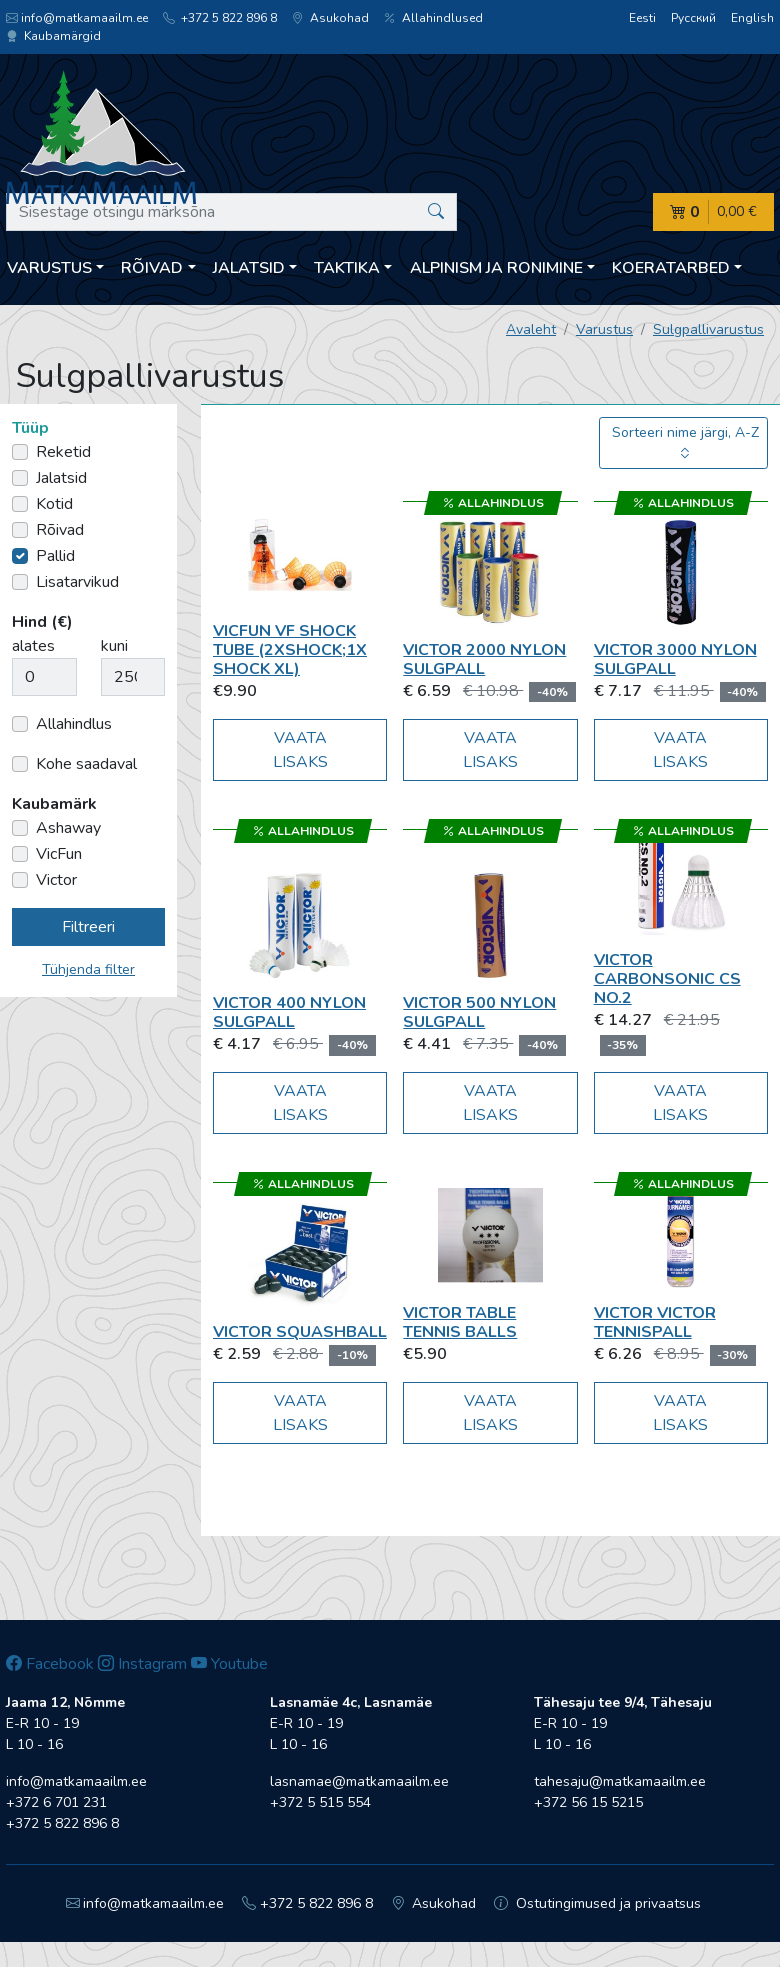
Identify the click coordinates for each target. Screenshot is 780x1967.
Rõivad (60, 530)
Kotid (54, 504)
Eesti (642, 18)
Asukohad (330, 18)
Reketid (63, 452)
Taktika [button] (347, 268)
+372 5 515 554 (320, 1802)
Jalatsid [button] (249, 268)
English (752, 18)
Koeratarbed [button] (671, 268)
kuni (114, 646)
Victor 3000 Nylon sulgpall (675, 659)
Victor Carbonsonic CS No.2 (667, 979)
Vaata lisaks (300, 750)
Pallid (55, 556)
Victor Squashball (300, 1332)
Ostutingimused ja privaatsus (597, 1903)
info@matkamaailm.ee (77, 18)
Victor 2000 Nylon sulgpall (484, 659)
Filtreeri (88, 927)
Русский (693, 18)
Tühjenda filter (88, 969)
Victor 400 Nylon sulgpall (289, 1012)
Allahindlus (74, 724)
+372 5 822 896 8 (220, 18)
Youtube (229, 1664)
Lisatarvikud (77, 582)
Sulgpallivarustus (708, 329)
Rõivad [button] (152, 268)
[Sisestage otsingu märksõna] (231, 212)
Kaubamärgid (53, 36)
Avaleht (531, 329)
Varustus (604, 329)
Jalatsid (61, 478)
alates (33, 646)
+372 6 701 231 (56, 1802)
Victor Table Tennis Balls (460, 1322)
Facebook (50, 1664)
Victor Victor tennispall (655, 1322)
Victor (56, 880)
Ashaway (68, 828)
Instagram (142, 1664)
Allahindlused (433, 18)
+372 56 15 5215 (588, 1802)
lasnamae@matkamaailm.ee (359, 1781)
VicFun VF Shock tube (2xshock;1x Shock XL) (290, 650)
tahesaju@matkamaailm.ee (620, 1781)
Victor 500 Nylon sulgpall (479, 1012)
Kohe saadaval (86, 764)
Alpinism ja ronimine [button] (496, 268)
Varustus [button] (49, 268)
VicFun (59, 854)
